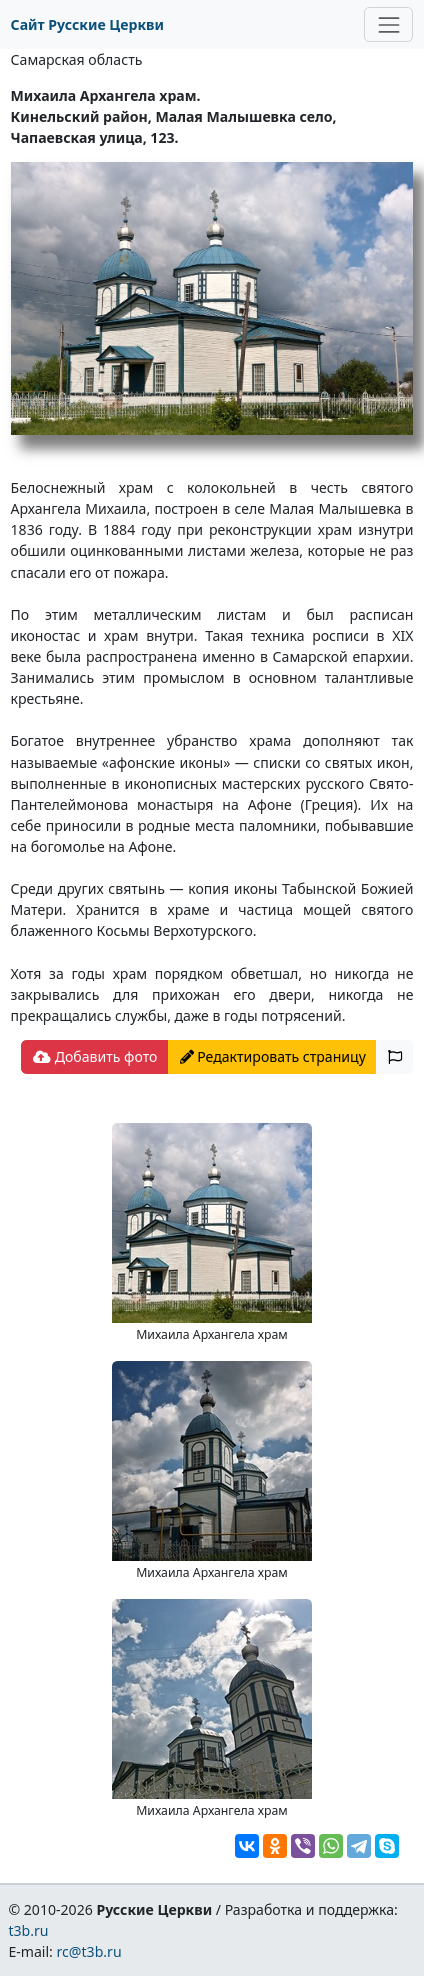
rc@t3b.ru (89, 1951)
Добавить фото (95, 1056)
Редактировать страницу (273, 1056)
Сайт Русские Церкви (87, 24)
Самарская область (77, 59)
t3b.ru (28, 1930)
